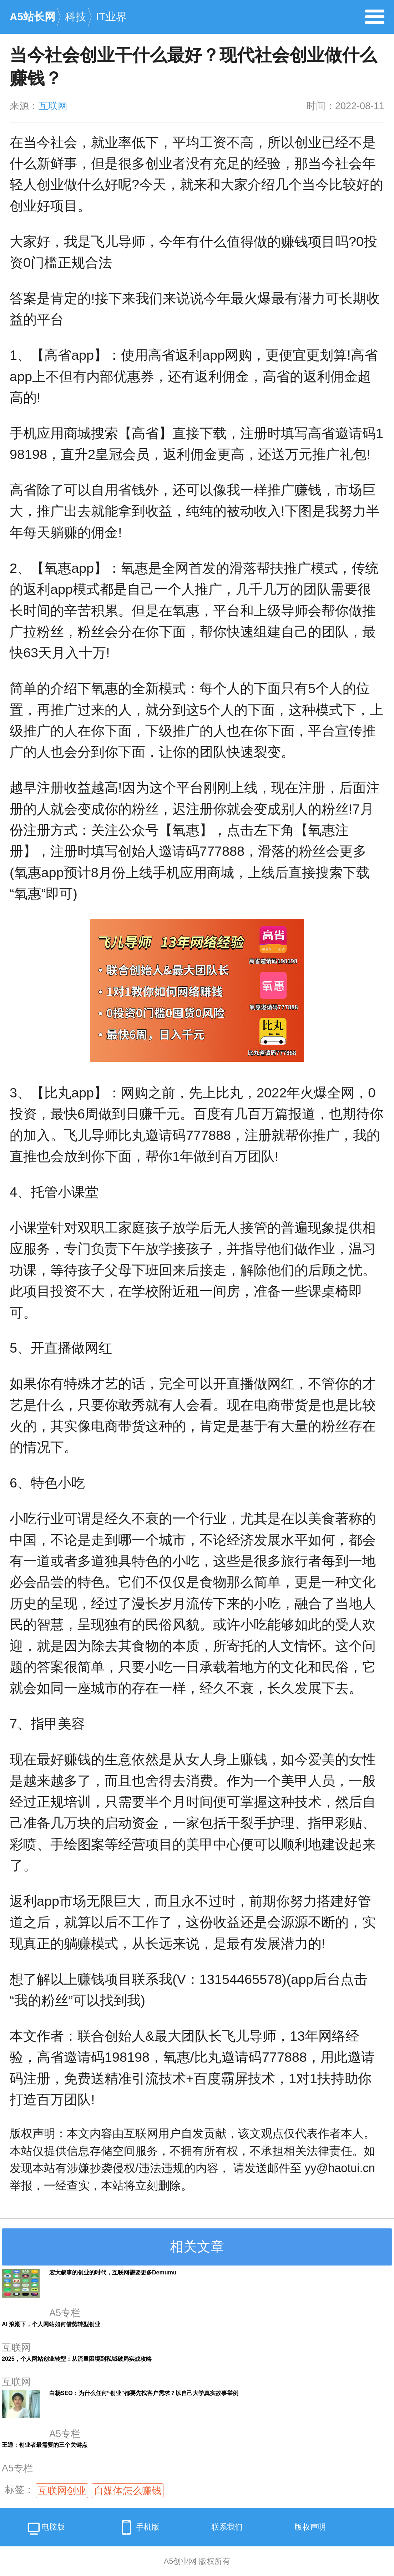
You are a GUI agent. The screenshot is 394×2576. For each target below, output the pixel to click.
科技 (75, 16)
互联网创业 (62, 2490)
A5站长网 (32, 16)
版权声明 (310, 2526)
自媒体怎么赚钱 (127, 2490)
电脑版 (45, 2529)
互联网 (53, 106)
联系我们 (227, 2526)
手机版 (138, 2527)
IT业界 (111, 16)
